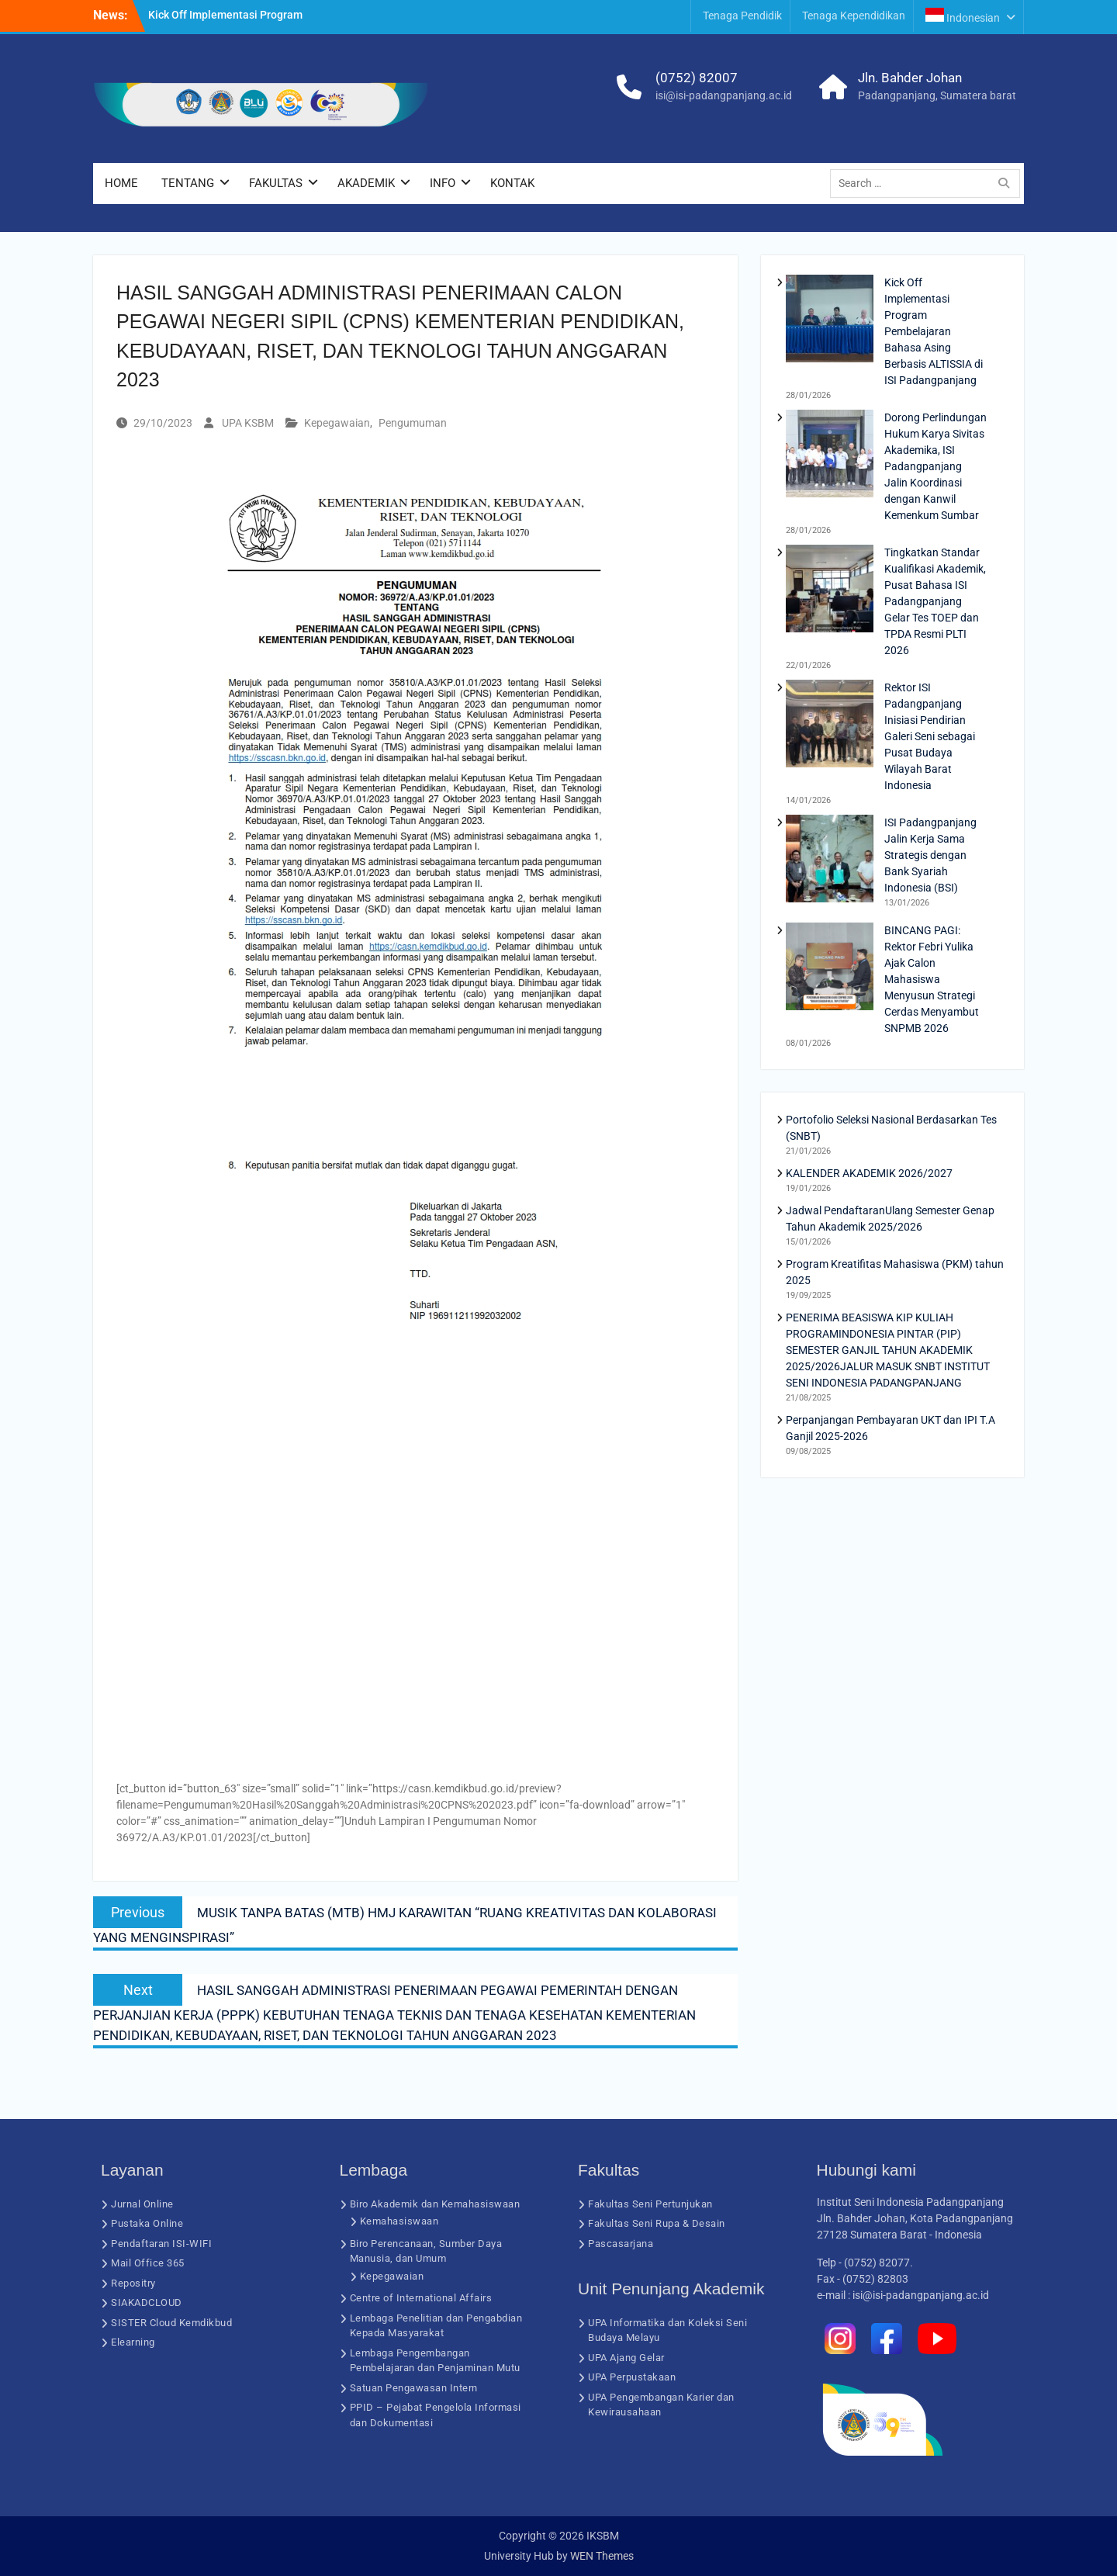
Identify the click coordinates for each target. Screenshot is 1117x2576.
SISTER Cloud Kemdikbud (171, 2322)
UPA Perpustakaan (632, 2377)
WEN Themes (602, 2556)
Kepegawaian (337, 423)
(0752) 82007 (696, 77)
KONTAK (512, 183)
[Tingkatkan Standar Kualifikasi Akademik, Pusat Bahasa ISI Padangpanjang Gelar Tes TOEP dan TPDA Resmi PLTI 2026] (829, 591)
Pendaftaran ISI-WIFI (161, 2243)
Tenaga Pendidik (742, 15)
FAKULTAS (276, 183)
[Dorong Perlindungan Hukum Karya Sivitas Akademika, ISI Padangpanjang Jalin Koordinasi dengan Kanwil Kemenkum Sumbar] (829, 456)
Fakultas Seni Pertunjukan (650, 2204)
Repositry (133, 2283)
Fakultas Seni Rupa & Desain (656, 2223)
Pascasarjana (620, 2243)
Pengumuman (413, 423)
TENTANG (187, 183)
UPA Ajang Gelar (626, 2357)
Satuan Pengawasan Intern (414, 2388)
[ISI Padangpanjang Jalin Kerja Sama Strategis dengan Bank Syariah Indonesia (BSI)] (829, 861)
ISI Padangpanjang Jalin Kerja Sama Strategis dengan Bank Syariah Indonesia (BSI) (930, 855)
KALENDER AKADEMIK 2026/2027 (869, 1173)
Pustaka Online (147, 2223)
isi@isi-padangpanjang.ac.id (723, 95)
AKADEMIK (366, 183)
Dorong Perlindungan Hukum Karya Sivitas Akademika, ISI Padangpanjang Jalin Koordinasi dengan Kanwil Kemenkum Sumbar (935, 466)
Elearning (133, 2342)
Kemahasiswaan (399, 2221)
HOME (121, 183)
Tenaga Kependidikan (853, 15)
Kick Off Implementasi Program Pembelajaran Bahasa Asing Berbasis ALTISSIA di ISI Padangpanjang (933, 331)
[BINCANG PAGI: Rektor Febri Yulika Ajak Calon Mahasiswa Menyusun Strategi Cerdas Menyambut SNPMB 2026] (829, 969)
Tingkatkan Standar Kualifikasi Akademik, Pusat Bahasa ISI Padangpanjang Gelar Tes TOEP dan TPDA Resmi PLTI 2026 (935, 601)
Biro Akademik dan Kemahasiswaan (435, 2204)
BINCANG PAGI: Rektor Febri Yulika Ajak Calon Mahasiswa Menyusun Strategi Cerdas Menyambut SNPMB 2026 (931, 979)
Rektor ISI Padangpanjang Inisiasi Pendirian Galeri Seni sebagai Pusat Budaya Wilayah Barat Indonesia (929, 736)
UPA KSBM (248, 423)
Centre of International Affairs (421, 2298)
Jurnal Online (142, 2204)
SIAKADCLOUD (146, 2302)
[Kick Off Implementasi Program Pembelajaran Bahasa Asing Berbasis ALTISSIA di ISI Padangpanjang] (829, 321)
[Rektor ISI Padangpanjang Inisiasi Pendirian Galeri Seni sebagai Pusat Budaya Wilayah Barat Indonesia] (829, 726)
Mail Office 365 (148, 2263)
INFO (442, 183)
